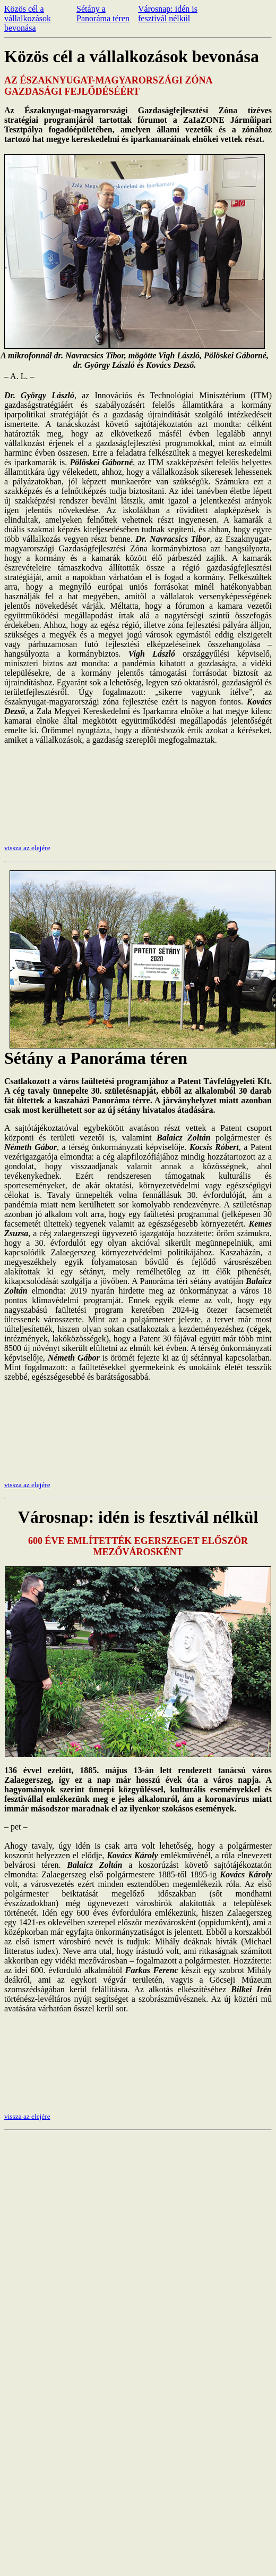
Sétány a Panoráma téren (103, 13)
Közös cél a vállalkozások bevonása (27, 18)
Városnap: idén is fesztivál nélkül (167, 13)
